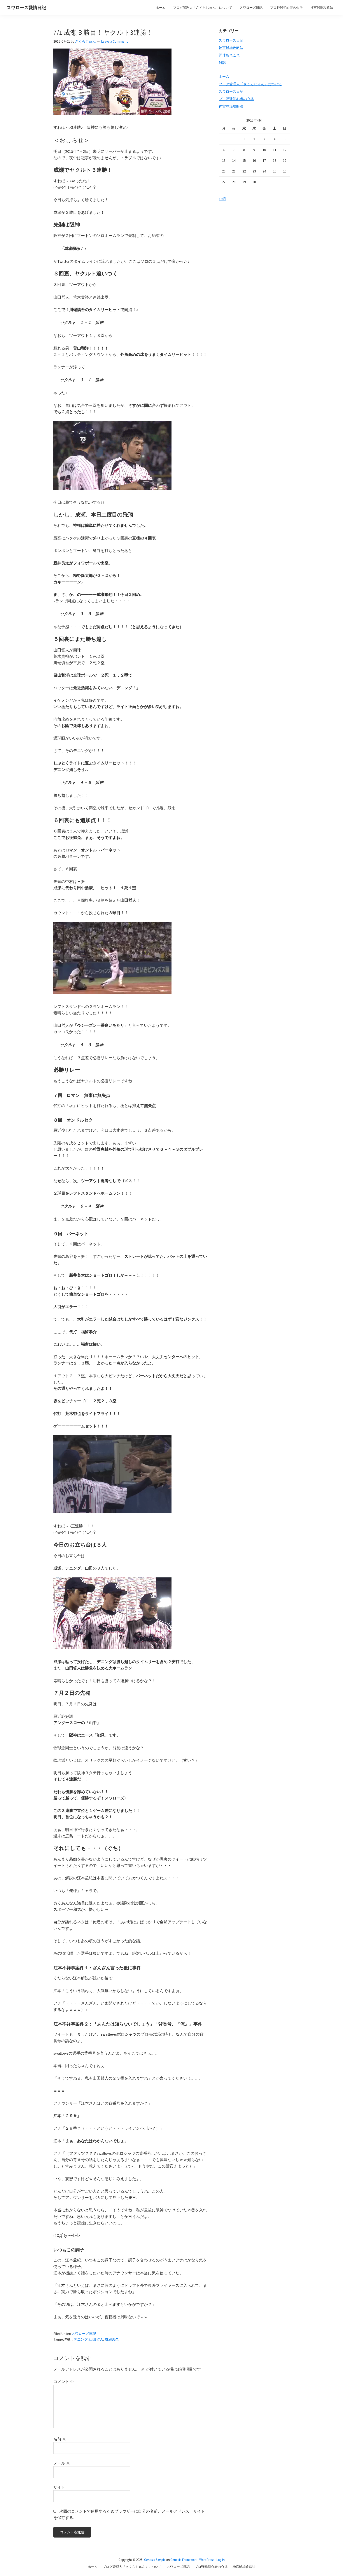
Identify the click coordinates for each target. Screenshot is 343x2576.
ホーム (224, 76)
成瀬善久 (112, 2339)
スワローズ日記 (84, 2333)
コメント (63, 2381)
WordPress (206, 2560)
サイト (59, 2487)
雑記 (222, 62)
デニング (81, 2339)
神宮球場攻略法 (231, 47)
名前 (59, 2439)
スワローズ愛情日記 (26, 7)
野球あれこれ (229, 55)
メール (61, 2463)
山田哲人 (96, 2339)
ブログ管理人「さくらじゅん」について (250, 84)
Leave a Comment (114, 41)
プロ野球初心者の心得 (236, 99)
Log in (220, 2560)
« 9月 (222, 199)
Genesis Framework (183, 2560)
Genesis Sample (155, 2560)
